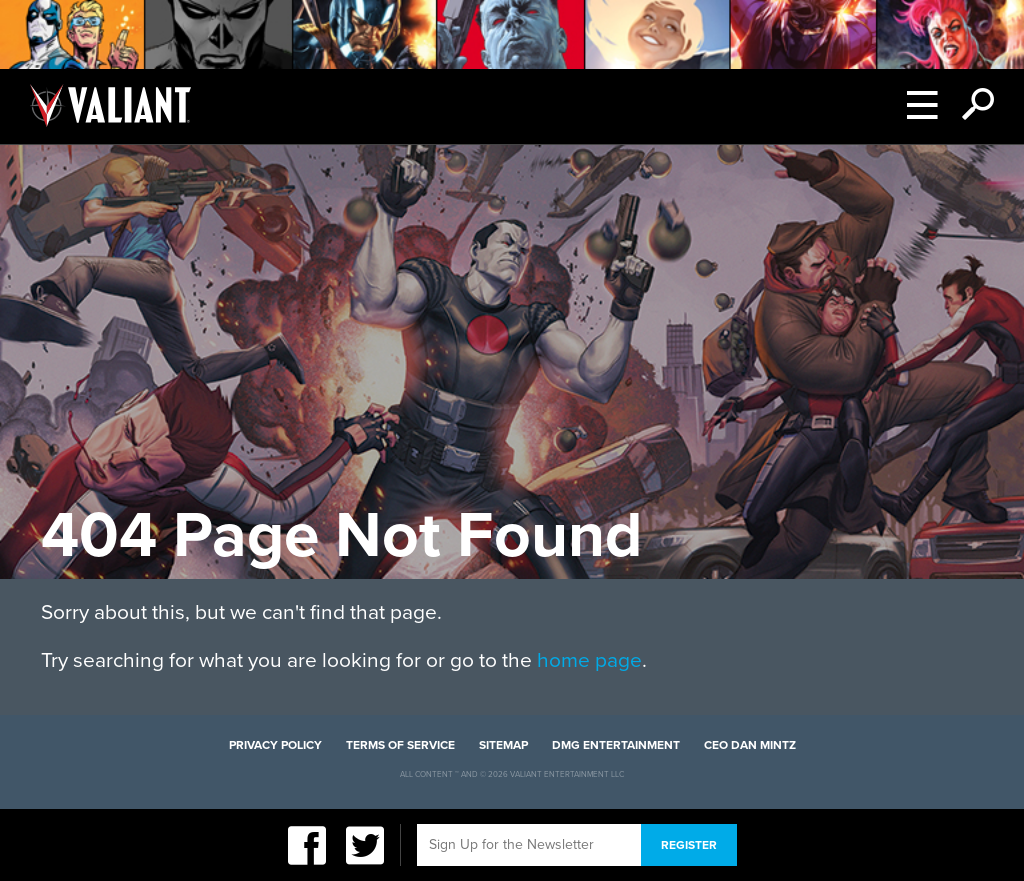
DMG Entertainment (616, 745)
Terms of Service (400, 745)
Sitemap (503, 745)
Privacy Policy (275, 745)
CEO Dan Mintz (750, 745)
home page (589, 660)
